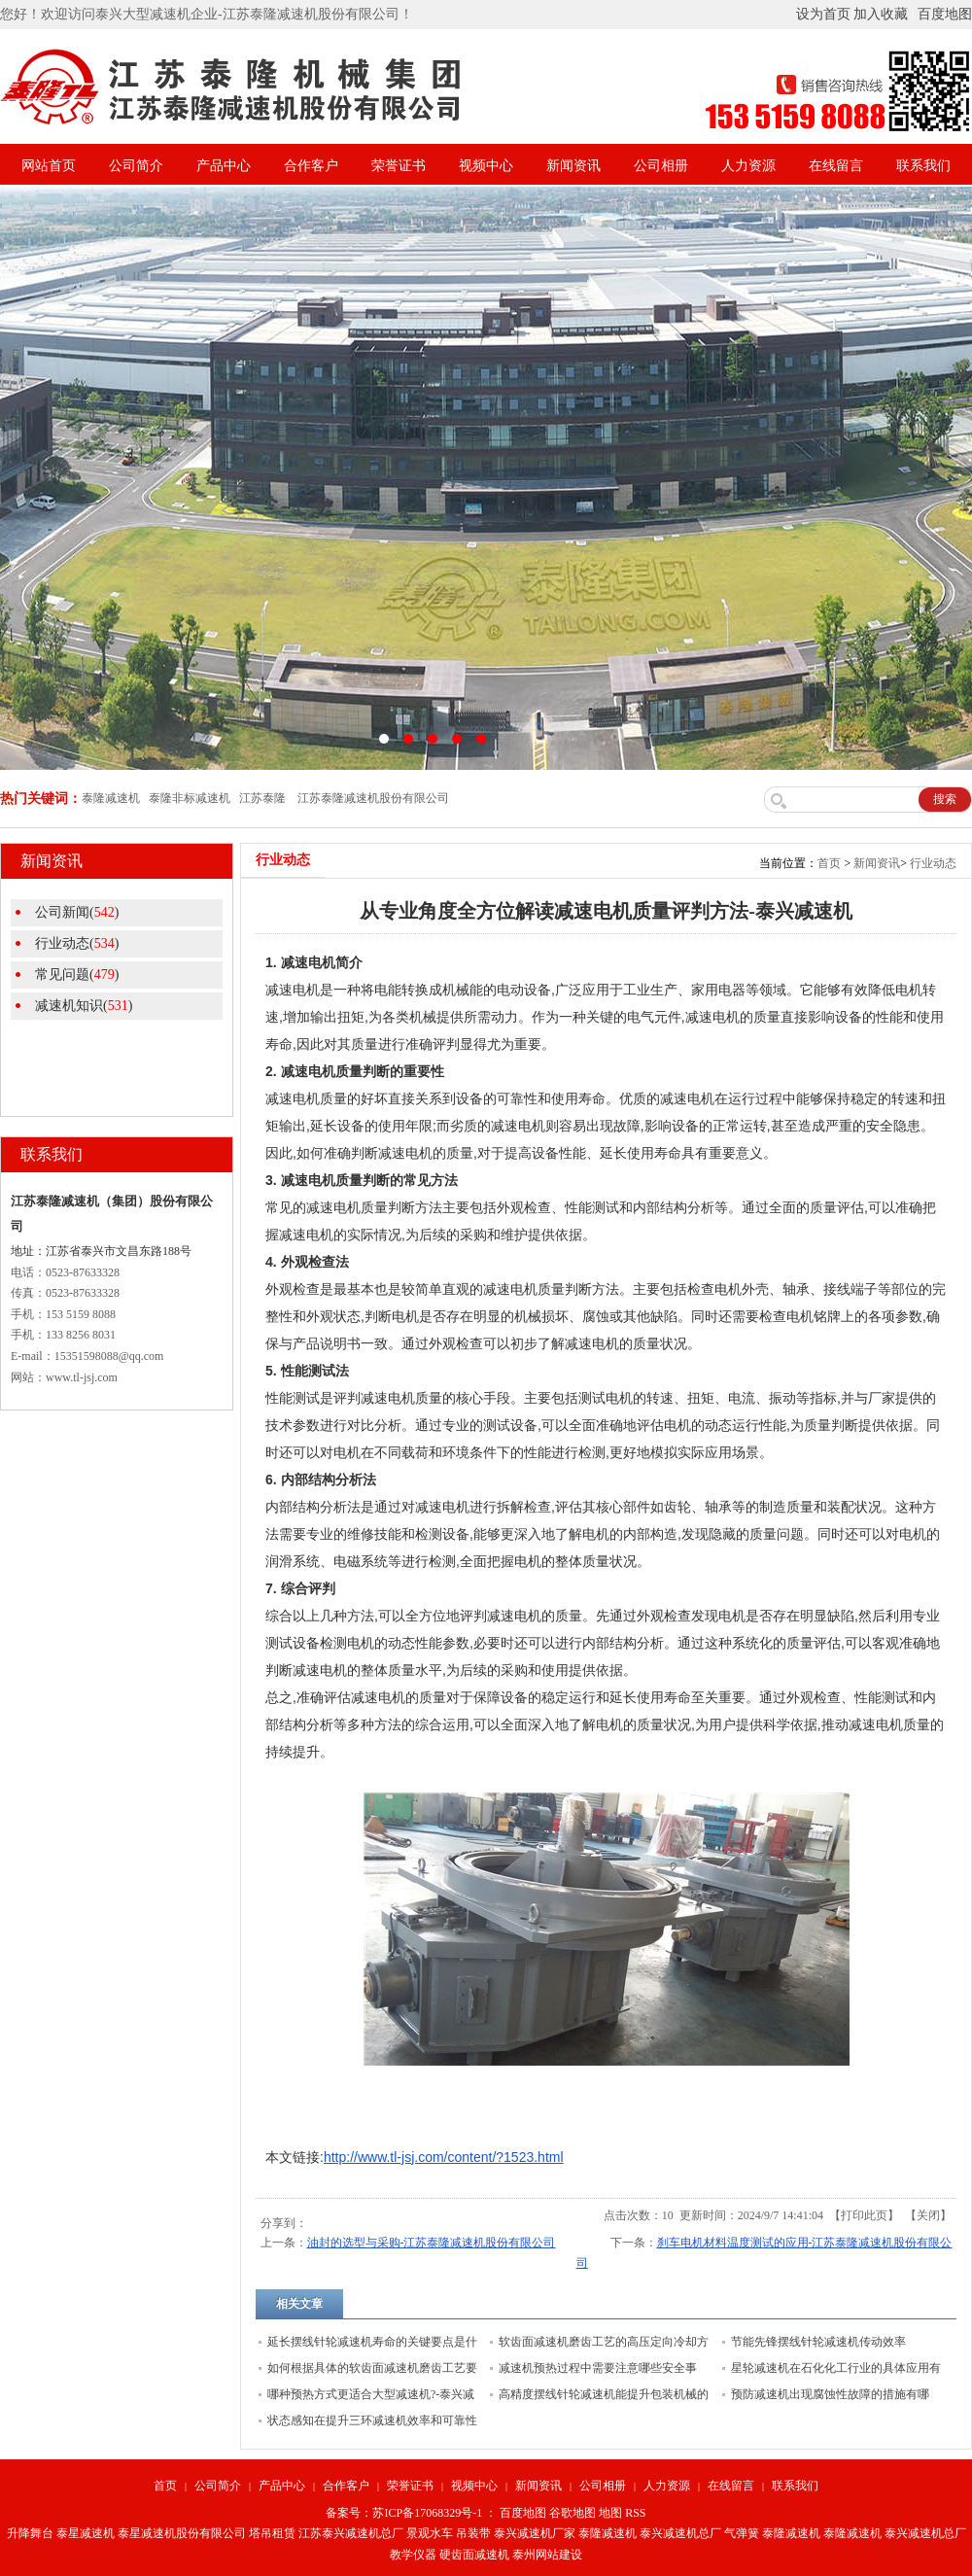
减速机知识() (83, 1005)
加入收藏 (880, 14)
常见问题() (77, 974)
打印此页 (864, 2215)
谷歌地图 (572, 2513)
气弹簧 (741, 2533)
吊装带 (473, 2533)
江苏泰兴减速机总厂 (350, 2533)
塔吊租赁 (272, 2533)
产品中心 (223, 165)
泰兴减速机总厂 (680, 2533)
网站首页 (48, 165)
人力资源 (748, 165)
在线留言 (836, 165)
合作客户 (311, 165)
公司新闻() (77, 912)
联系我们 (923, 165)
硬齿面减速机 (474, 2554)
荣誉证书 (398, 165)
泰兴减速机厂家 (534, 2533)
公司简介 (136, 165)
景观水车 (429, 2533)
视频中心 (486, 165)
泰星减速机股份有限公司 (182, 2533)
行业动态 (933, 863)
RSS (635, 2513)
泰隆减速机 (607, 2533)
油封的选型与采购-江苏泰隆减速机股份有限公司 (431, 2242)
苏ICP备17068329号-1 (427, 2513)
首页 (829, 863)
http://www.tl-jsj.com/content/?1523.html (444, 2157)
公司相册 (661, 165)
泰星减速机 (85, 2533)
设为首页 (823, 14)
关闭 (928, 2215)
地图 (610, 2513)
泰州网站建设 (547, 2554)
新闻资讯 (573, 165)
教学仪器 (413, 2554)
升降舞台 (30, 2533)
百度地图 (945, 14)
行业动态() (77, 943)
